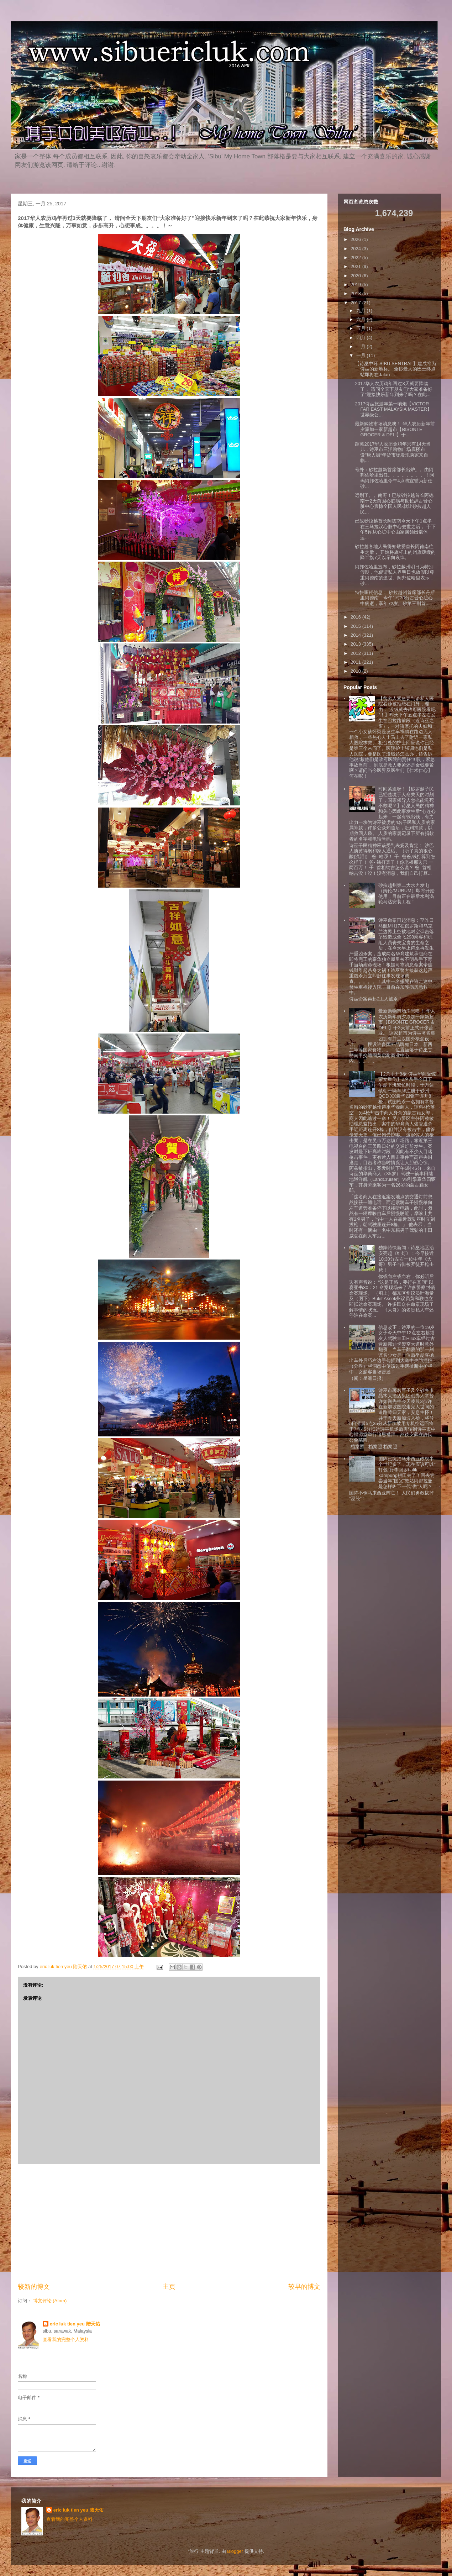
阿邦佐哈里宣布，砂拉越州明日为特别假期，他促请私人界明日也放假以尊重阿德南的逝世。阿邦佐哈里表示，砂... (394, 575)
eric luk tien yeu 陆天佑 (75, 2324)
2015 (356, 626)
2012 (356, 653)
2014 (356, 635)
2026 (356, 239)
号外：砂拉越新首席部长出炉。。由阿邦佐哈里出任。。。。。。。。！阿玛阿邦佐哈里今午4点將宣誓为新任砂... (394, 478)
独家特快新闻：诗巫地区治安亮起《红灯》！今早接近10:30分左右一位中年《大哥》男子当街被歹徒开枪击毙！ (406, 1258)
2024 (356, 248)
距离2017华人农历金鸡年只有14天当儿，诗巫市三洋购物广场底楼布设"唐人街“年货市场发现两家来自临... (392, 452)
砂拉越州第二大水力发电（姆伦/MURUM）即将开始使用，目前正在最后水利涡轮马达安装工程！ (406, 894)
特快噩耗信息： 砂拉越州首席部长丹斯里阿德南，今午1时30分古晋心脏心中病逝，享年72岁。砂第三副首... (395, 598)
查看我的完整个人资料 (66, 2339)
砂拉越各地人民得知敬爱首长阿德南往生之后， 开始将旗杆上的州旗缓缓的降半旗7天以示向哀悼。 (395, 552)
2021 (356, 266)
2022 (356, 257)
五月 (361, 328)
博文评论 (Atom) (50, 2300)
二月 (361, 346)
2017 (356, 302)
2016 (356, 617)
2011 (356, 662)
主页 (169, 2286)
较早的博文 (304, 2286)
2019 (356, 284)
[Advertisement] (169, 2223)
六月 (361, 319)
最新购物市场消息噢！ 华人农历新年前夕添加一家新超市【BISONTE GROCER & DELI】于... (395, 429)
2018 (356, 293)
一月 (361, 355)
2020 (356, 275)
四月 (361, 337)
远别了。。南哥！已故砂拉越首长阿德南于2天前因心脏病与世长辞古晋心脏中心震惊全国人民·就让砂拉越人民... (394, 504)
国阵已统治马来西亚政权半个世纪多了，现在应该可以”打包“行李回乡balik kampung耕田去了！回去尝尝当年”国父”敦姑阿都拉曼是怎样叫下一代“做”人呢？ (406, 1472)
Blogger (235, 2551)
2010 (356, 671)
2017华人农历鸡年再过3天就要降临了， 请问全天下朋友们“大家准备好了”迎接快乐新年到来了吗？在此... (393, 389)
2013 (356, 644)
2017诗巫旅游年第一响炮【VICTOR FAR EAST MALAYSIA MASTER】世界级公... (393, 409)
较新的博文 (34, 2286)
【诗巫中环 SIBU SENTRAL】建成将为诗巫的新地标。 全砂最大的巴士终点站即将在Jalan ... (395, 369)
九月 (361, 310)
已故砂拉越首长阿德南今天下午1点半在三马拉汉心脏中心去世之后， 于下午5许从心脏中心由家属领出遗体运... (395, 529)
